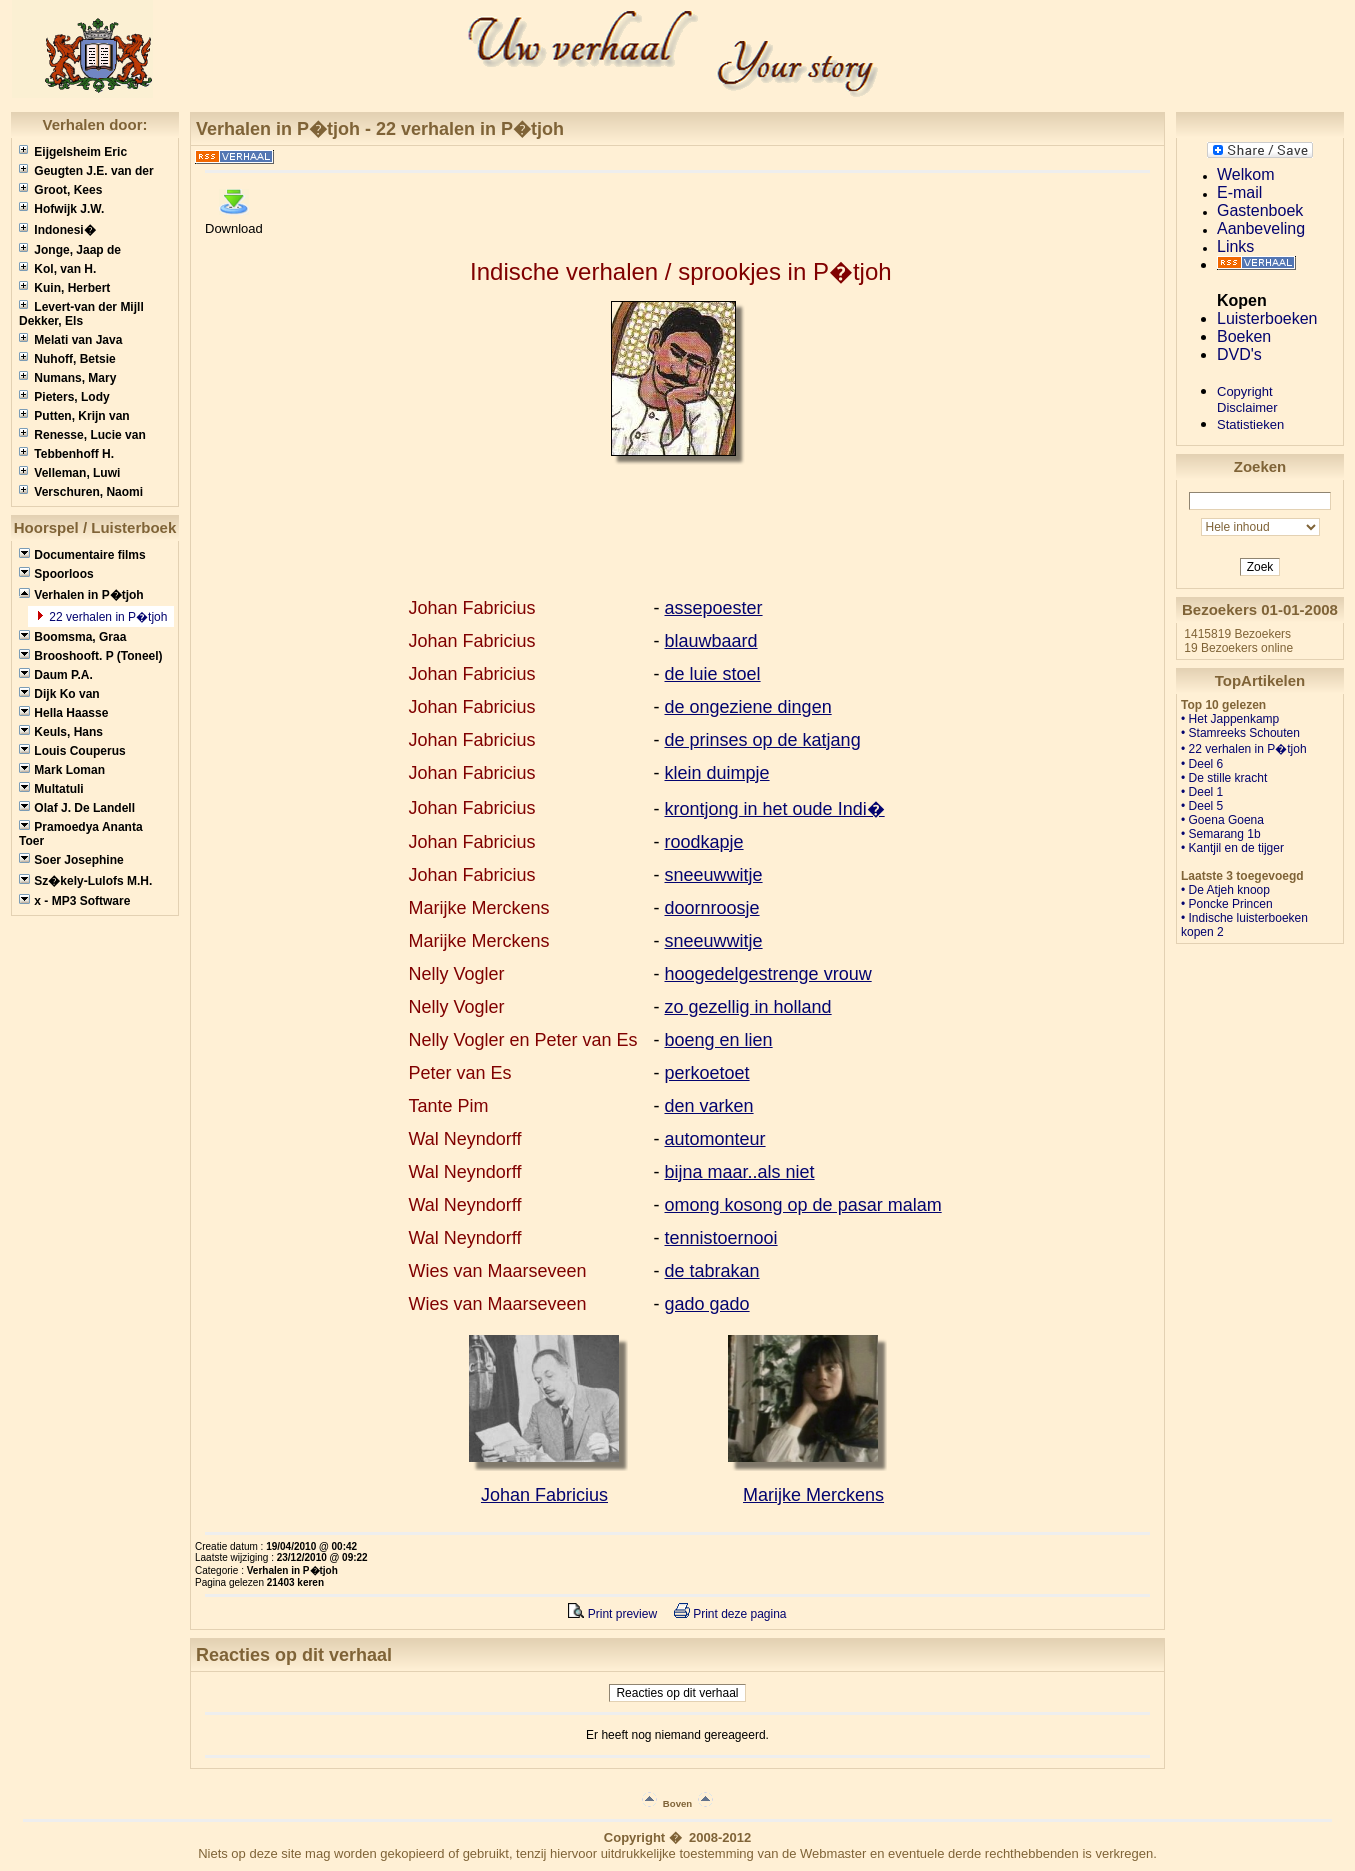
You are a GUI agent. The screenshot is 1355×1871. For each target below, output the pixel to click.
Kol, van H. (57, 269)
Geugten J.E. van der (86, 171)
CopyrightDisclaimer (1247, 399)
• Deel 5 (1202, 806)
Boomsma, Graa (72, 637)
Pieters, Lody (64, 397)
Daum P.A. (56, 675)
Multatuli (51, 789)
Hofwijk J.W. (61, 209)
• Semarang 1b (1221, 834)
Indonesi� (57, 230)
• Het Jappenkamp (1230, 719)
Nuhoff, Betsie (67, 359)
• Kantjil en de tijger (1232, 848)
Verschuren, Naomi (81, 492)
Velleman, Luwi (69, 473)
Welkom (1246, 174)
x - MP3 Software (74, 901)
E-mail (1239, 192)
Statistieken (1250, 424)
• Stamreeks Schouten (1240, 733)
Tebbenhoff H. (66, 454)
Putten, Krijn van (74, 416)
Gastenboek (1260, 210)
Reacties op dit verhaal (677, 1693)
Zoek (1260, 567)
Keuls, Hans (61, 732)
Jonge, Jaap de (70, 250)
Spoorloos (56, 574)
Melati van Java (70, 340)
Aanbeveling (1261, 228)
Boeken (1244, 336)
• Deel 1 (1202, 792)
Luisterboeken (1267, 318)
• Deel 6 (1202, 764)
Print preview (612, 1614)
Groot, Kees (60, 190)
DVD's (1239, 354)
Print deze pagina (730, 1614)
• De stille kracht (1224, 778)
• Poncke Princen (1227, 904)
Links (1235, 246)
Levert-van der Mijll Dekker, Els (81, 314)
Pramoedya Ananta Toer (81, 834)
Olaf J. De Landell (77, 808)
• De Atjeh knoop (1225, 890)
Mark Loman (62, 770)
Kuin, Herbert (64, 288)
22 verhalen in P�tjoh (106, 617)
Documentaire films (82, 555)
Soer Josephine (71, 860)
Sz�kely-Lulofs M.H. (85, 881)
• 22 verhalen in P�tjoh (1244, 749)
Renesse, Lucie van (82, 435)
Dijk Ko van (59, 694)
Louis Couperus (72, 751)
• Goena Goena (1222, 820)
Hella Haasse (63, 713)
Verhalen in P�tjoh (81, 595)
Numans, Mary (67, 378)
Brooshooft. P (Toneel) (91, 656)
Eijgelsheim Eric (73, 152)
